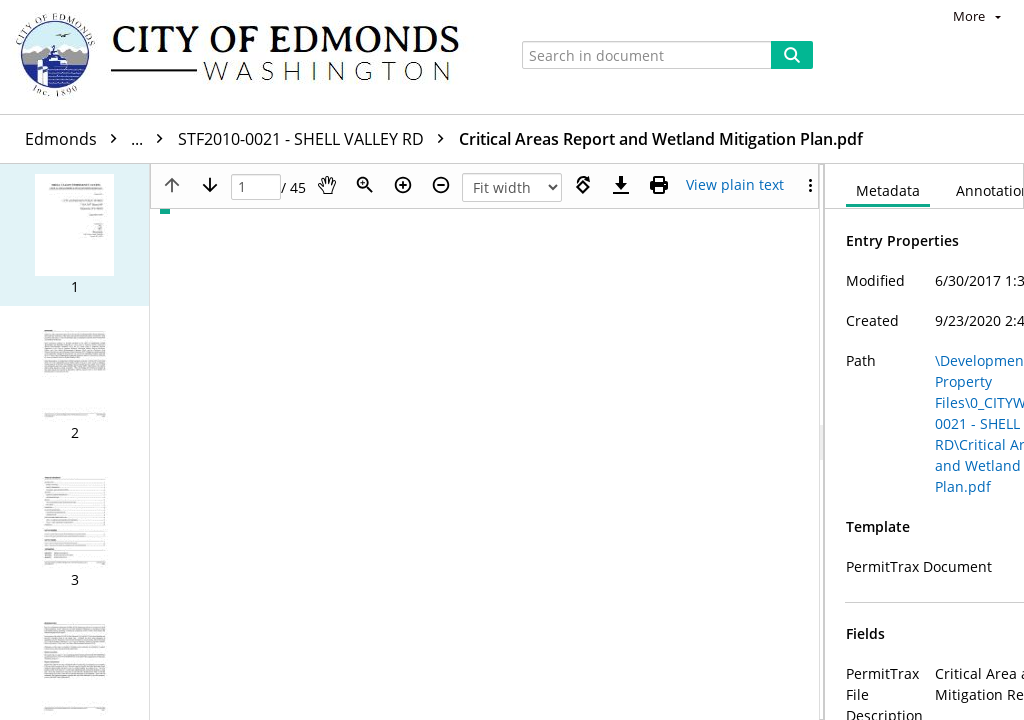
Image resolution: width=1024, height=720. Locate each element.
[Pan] (327, 185)
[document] (924, 442)
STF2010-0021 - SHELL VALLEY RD (316, 139)
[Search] (792, 55)
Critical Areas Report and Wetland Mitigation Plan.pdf (661, 139)
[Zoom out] (441, 185)
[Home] (247, 57)
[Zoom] (365, 185)
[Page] (256, 187)
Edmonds (99, 139)
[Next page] (210, 185)
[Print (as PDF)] (659, 185)
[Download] (621, 185)
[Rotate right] (583, 185)
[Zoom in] (403, 185)
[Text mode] (735, 185)
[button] (74, 235)
